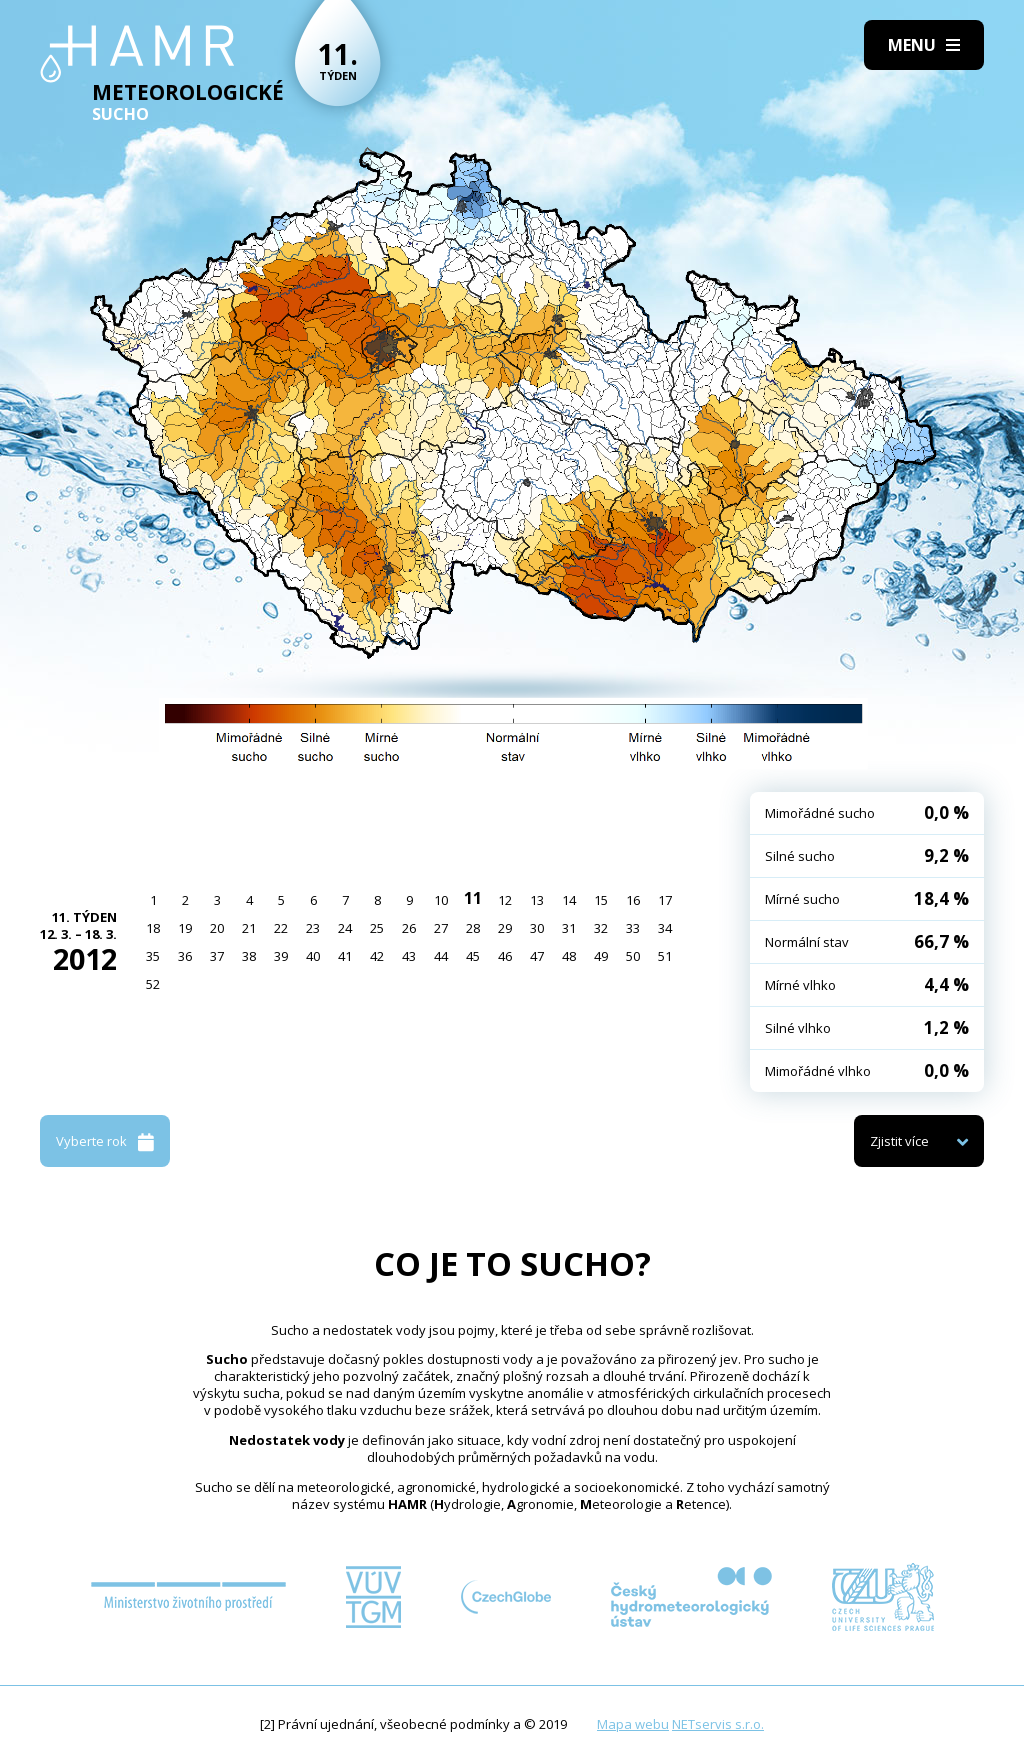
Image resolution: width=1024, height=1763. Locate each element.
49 (601, 956)
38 (249, 956)
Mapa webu (633, 1724)
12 (505, 900)
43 (409, 956)
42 (377, 956)
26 (409, 928)
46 (505, 956)
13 (537, 900)
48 (569, 956)
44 (441, 956)
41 (345, 956)
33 (633, 928)
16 (633, 900)
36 (185, 956)
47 (537, 956)
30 (537, 928)
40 (313, 956)
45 (473, 956)
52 (153, 984)
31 (569, 928)
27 (441, 928)
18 (153, 928)
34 (665, 928)
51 (665, 956)
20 (217, 928)
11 (473, 898)
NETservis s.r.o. (718, 1724)
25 (377, 928)
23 (313, 928)
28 (473, 928)
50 (633, 956)
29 (505, 928)
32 (601, 928)
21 (249, 928)
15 (601, 900)
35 (153, 956)
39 (281, 956)
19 (185, 928)
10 (441, 900)
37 (217, 956)
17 (665, 900)
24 (345, 928)
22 (281, 928)
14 (569, 900)
